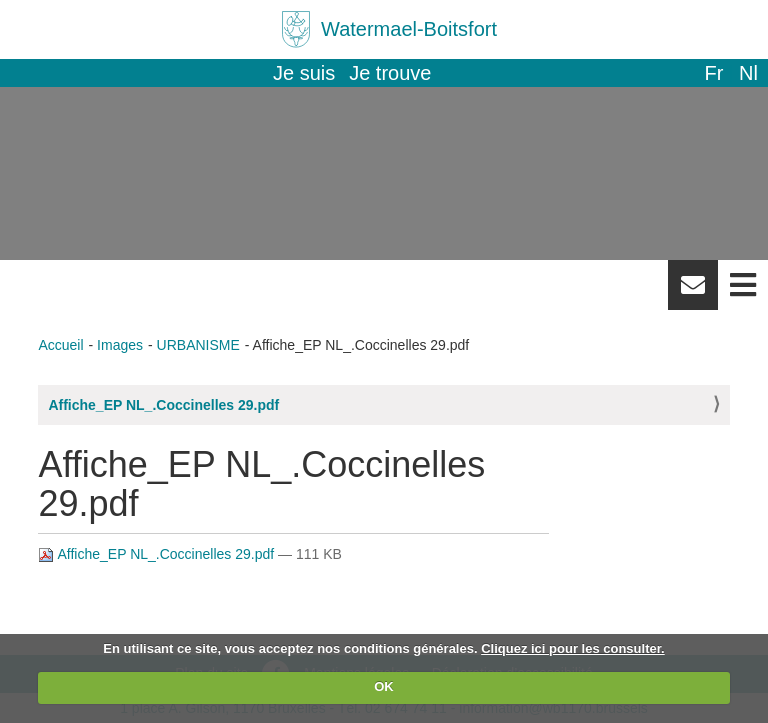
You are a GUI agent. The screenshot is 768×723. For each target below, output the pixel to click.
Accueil (60, 345)
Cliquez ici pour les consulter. (573, 648)
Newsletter (693, 292)
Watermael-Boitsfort (409, 29)
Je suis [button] (304, 73)
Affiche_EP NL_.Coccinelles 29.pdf (163, 405)
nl (748, 73)
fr (713, 73)
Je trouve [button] (390, 73)
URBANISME (198, 345)
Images (120, 345)
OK (384, 686)
